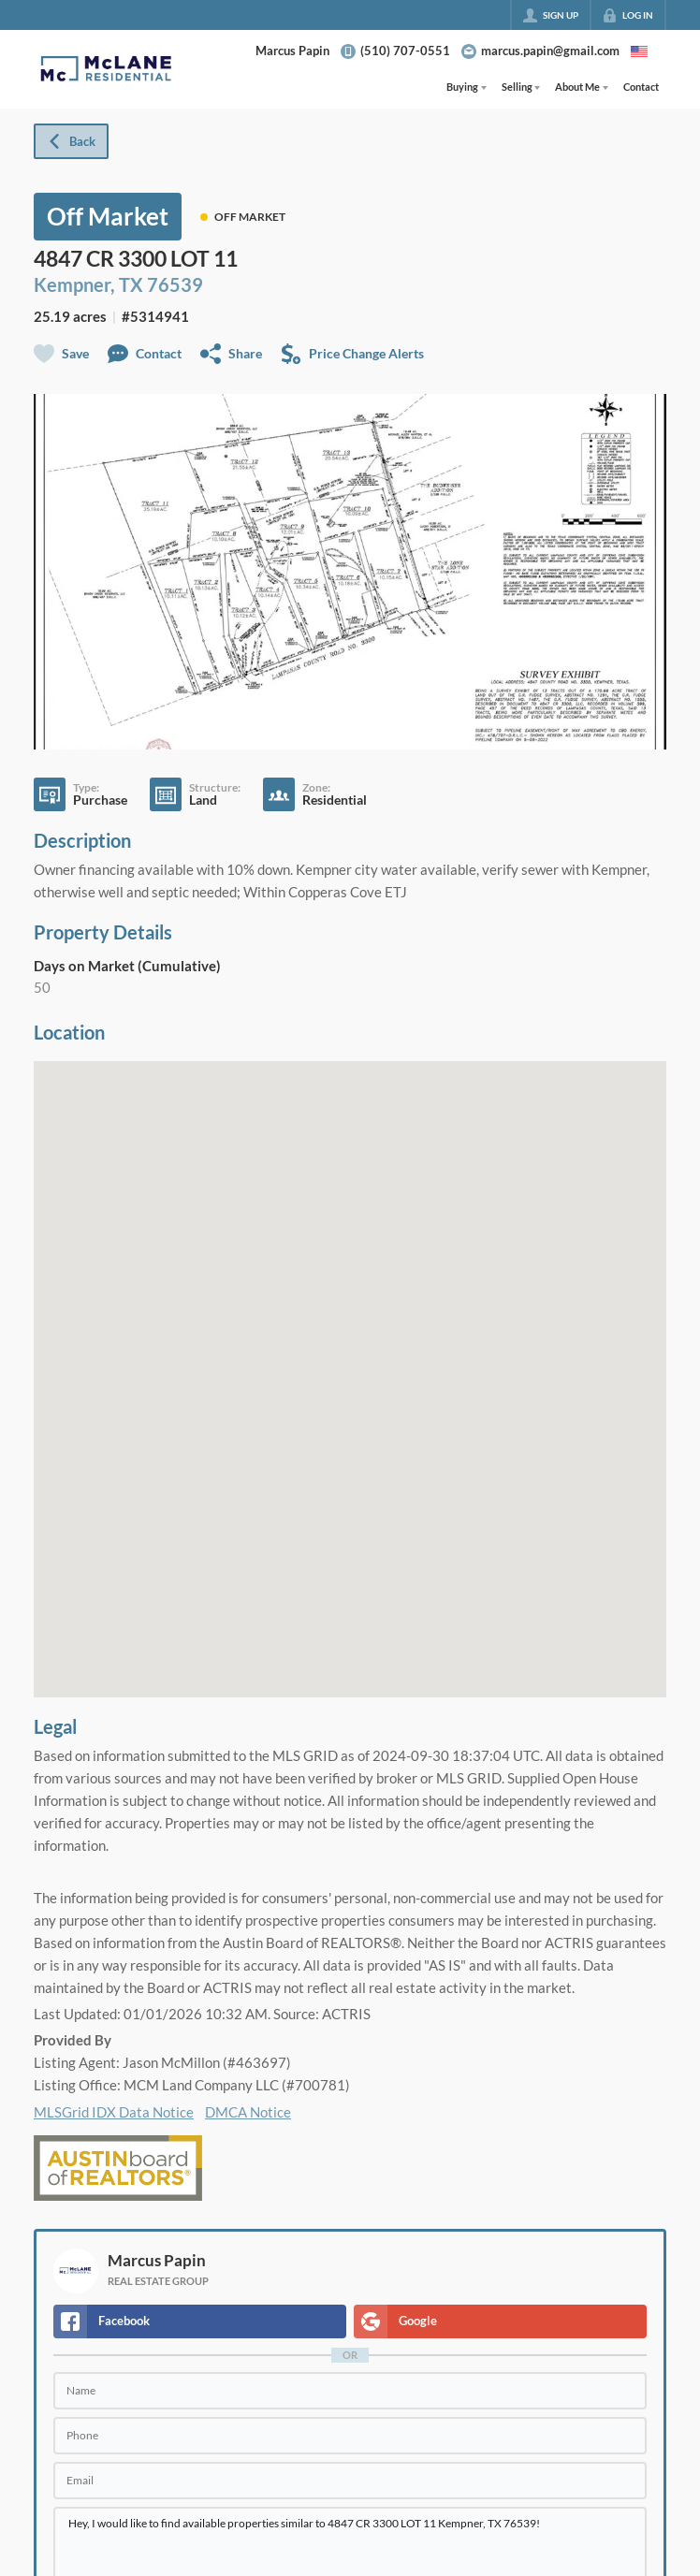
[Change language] (639, 51)
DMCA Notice (248, 2111)
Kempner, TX (88, 284)
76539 (175, 284)
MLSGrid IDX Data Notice (114, 2111)
